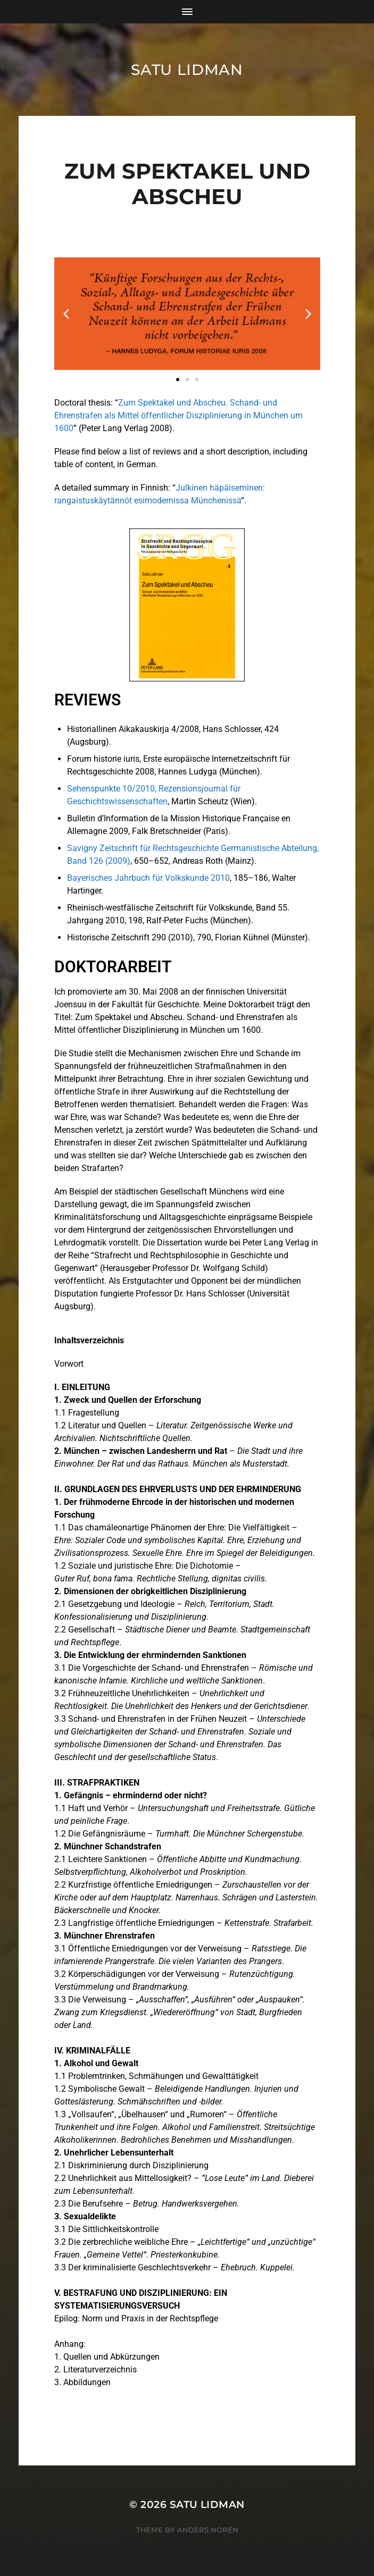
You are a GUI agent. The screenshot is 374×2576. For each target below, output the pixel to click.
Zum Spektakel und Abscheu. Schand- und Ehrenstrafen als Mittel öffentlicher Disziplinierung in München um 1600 (178, 415)
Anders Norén (207, 2530)
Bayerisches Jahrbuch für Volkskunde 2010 (148, 878)
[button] (66, 314)
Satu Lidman (187, 70)
